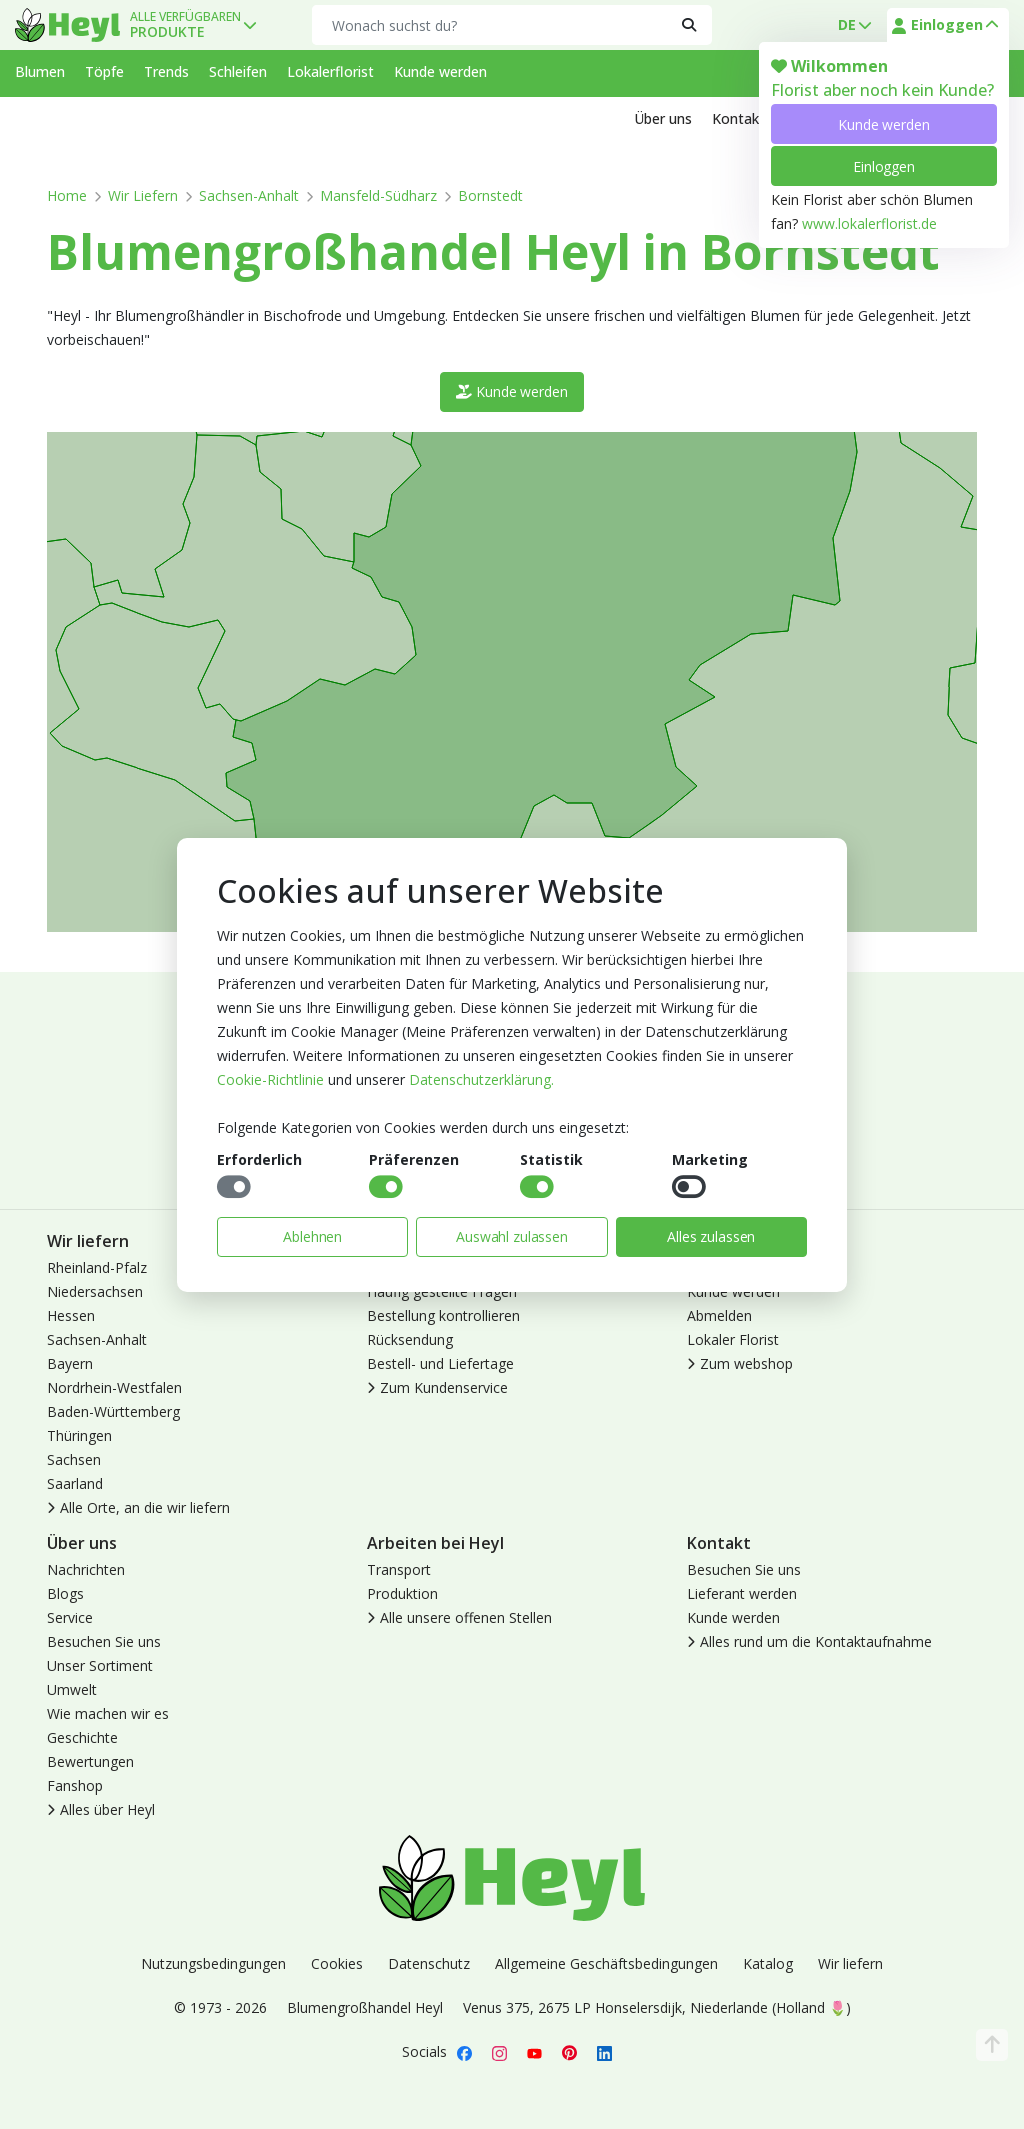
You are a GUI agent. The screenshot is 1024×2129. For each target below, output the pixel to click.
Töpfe (104, 71)
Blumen (40, 71)
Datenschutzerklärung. (481, 1079)
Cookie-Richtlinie (270, 1079)
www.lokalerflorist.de (869, 223)
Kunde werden (883, 124)
